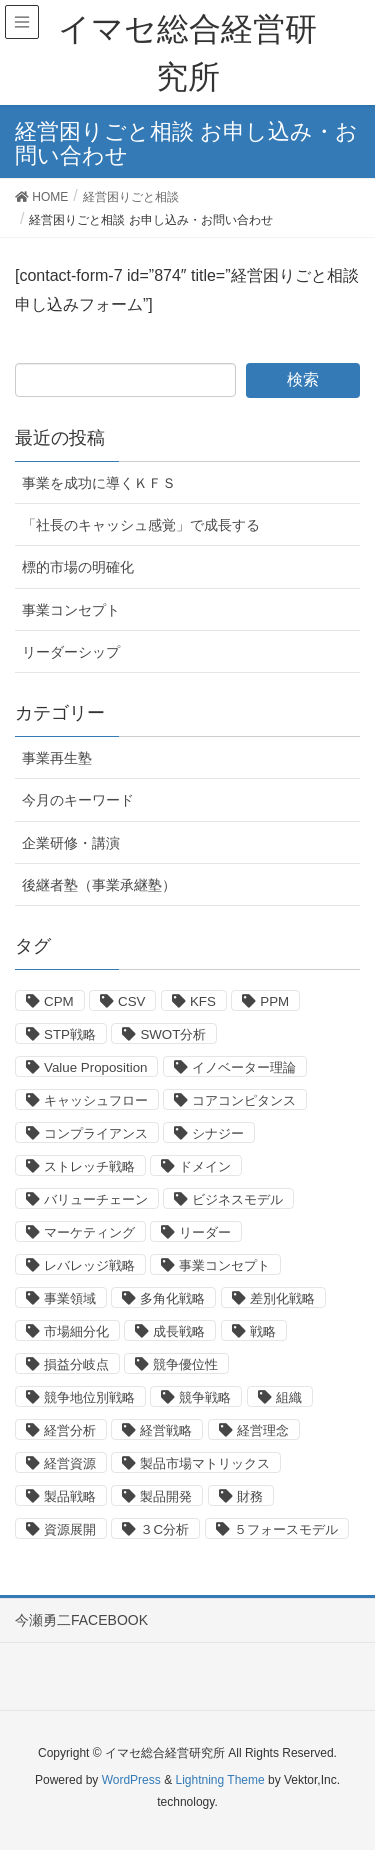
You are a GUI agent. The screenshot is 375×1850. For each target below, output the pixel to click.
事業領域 (70, 1298)
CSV (131, 1001)
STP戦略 (70, 1034)
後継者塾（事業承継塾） (99, 885)
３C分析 (164, 1529)
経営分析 (70, 1430)
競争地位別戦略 (89, 1397)
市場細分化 (76, 1331)
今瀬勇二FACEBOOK (81, 1620)
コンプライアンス (96, 1133)
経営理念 (263, 1430)
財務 (250, 1496)
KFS (203, 1001)
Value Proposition (95, 1067)
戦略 (263, 1331)
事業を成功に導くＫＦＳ (99, 483)
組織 (289, 1397)
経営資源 (70, 1463)
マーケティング (89, 1232)
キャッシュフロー (96, 1100)
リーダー (205, 1232)
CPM (59, 1001)
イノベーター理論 (244, 1067)
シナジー (218, 1133)
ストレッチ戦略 (89, 1166)
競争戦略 (205, 1397)
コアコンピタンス (244, 1100)
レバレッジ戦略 (89, 1265)
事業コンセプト (71, 610)
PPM (274, 1001)
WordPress (131, 1780)
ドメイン (205, 1166)
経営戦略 (166, 1430)
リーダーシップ (71, 652)
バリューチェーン (96, 1199)
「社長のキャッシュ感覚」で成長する (141, 525)
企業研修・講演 (71, 843)
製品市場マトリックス (205, 1463)
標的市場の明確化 (78, 567)
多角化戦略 (172, 1298)
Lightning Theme (219, 1780)
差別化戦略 (282, 1298)
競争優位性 (185, 1364)
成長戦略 (179, 1331)
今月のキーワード (78, 800)
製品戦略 (70, 1496)
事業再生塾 (57, 758)
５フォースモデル (286, 1529)
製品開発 (166, 1496)
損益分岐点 (76, 1364)
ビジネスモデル (237, 1199)
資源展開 (70, 1529)
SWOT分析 (173, 1034)
